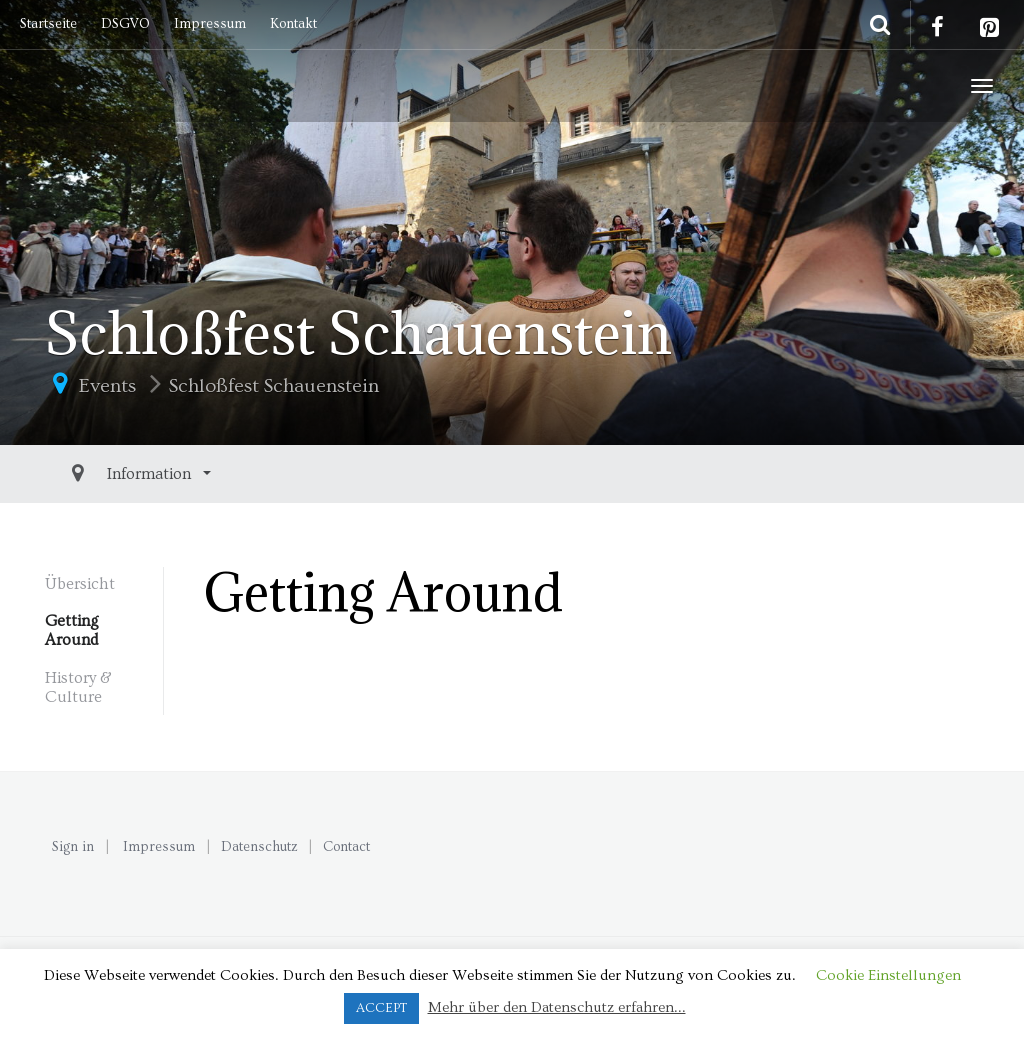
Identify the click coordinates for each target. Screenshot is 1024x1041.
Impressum (210, 24)
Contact (346, 847)
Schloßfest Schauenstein (274, 386)
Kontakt (293, 24)
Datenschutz (259, 847)
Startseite (48, 24)
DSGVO (125, 24)
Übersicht (80, 584)
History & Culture (78, 687)
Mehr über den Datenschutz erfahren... (557, 1007)
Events (107, 386)
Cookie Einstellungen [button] (888, 975)
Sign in (73, 847)
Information (105, 474)
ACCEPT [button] (381, 1008)
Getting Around (72, 630)
